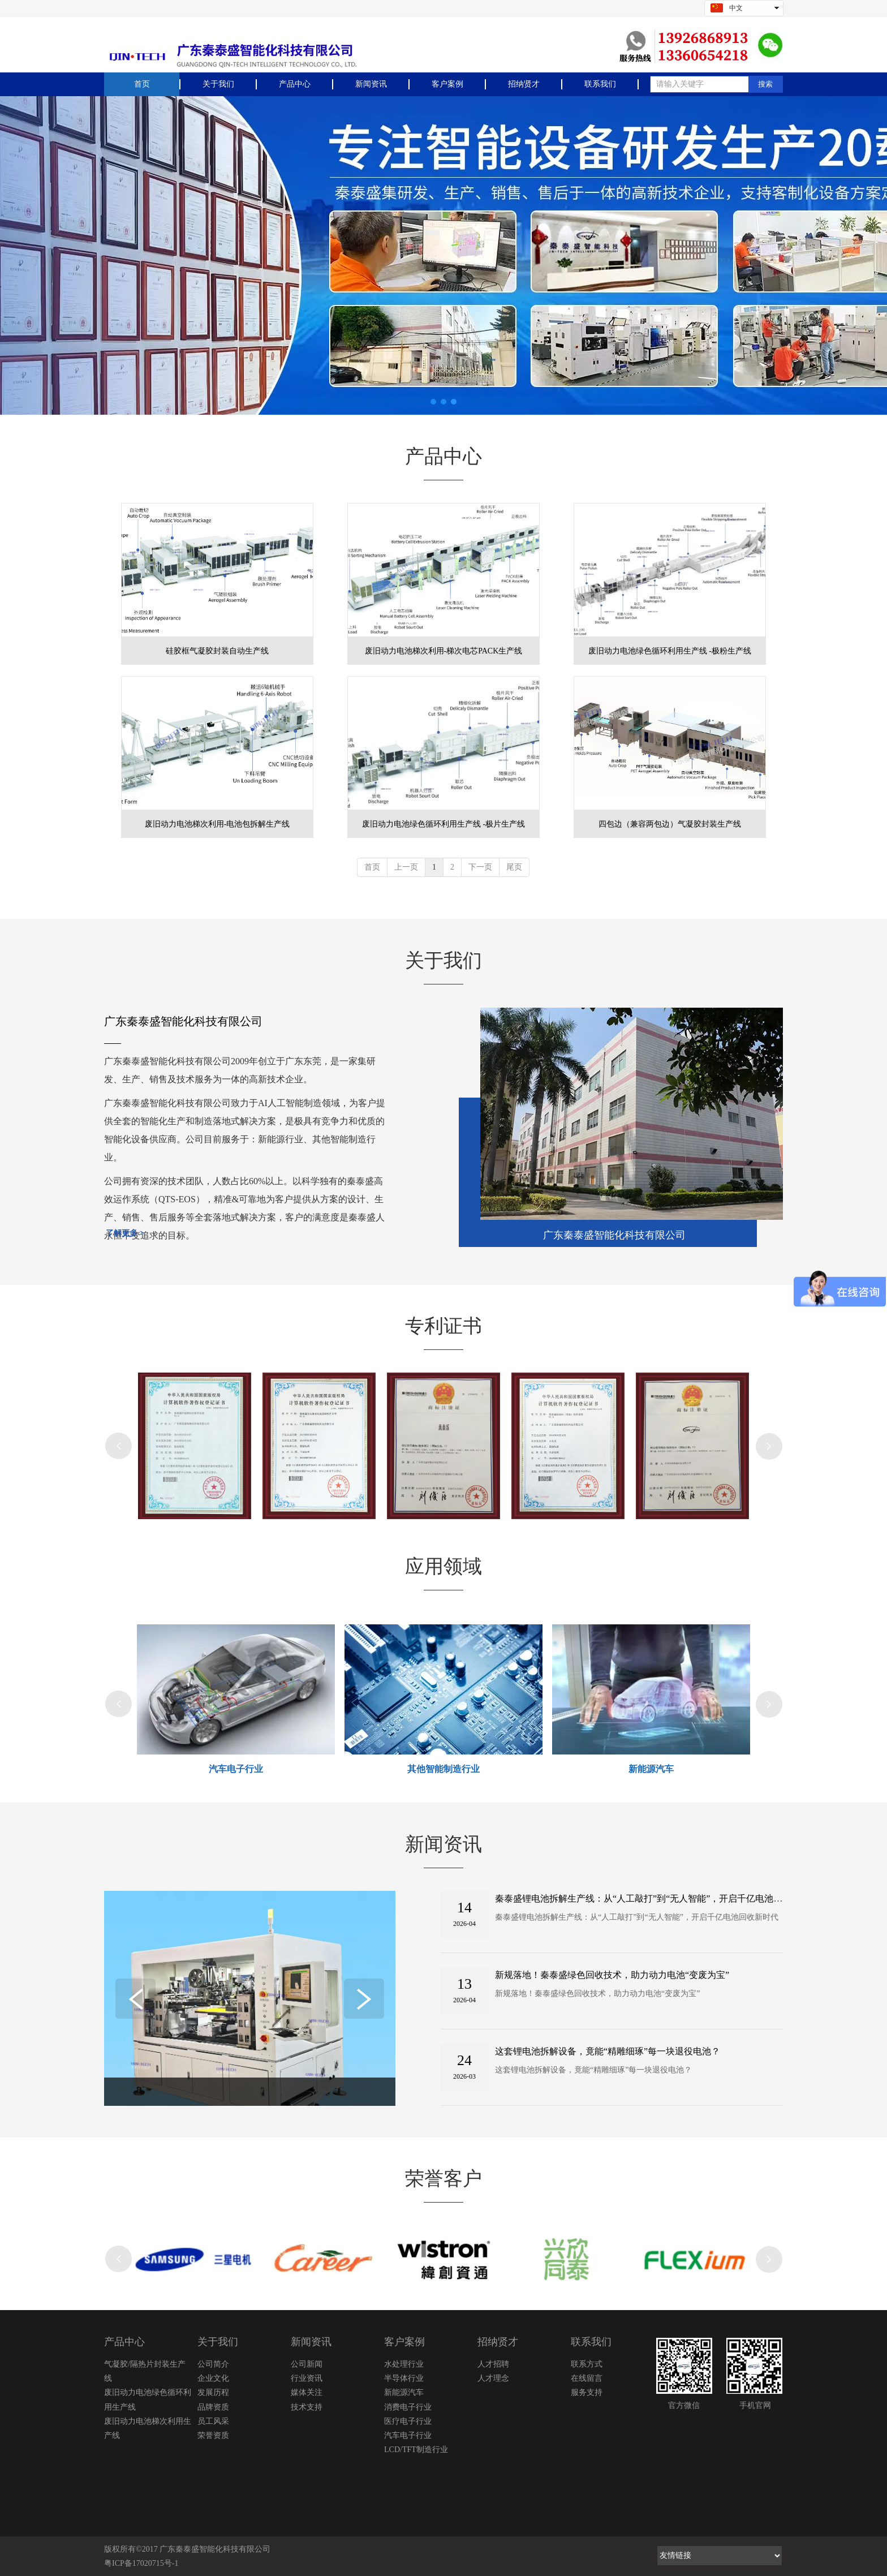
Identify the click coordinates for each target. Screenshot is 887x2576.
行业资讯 (306, 2378)
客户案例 (404, 2341)
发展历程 (213, 2392)
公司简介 (213, 2364)
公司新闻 (306, 2364)
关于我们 (217, 2341)
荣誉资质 (213, 2435)
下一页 (480, 867)
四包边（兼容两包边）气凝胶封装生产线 (669, 824)
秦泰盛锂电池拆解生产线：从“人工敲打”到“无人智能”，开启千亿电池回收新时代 (657, 1898)
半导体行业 (404, 2378)
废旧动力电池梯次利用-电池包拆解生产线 (217, 824)
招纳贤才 (497, 2341)
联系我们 (591, 2341)
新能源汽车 (404, 2392)
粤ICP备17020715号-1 (141, 2563)
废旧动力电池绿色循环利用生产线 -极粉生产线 (669, 651)
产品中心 (124, 2341)
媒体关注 (306, 2392)
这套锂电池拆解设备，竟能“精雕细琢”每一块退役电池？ (607, 2051)
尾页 (514, 867)
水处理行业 (404, 2364)
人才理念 (493, 2378)
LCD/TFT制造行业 (416, 2449)
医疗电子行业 (408, 2421)
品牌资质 (213, 2407)
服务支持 (586, 2392)
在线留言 (586, 2378)
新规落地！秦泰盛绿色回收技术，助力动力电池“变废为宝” (612, 1975)
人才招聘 (493, 2364)
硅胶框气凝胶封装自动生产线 (217, 651)
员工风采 (213, 2421)
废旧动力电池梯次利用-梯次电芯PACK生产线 (444, 651)
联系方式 (586, 2364)
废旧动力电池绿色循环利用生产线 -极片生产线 (443, 824)
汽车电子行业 (408, 2435)
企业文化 (213, 2378)
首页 (372, 867)
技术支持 (306, 2407)
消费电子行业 (408, 2407)
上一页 (406, 867)
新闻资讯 (311, 2341)
